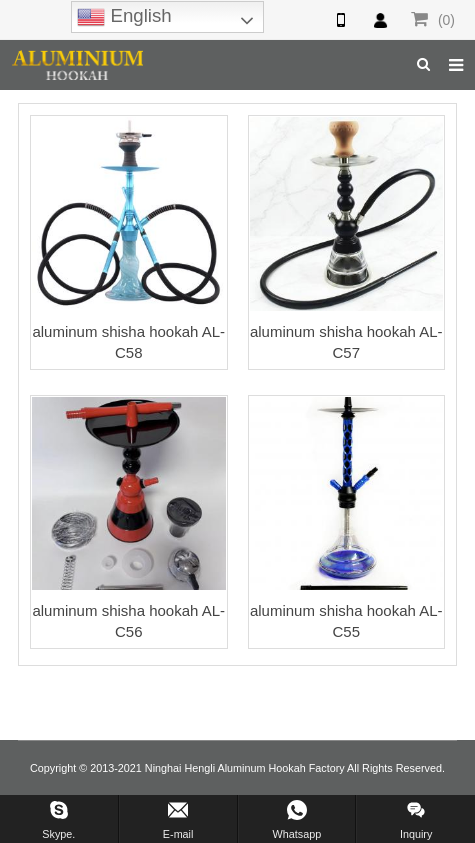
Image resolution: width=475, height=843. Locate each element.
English (124, 17)
